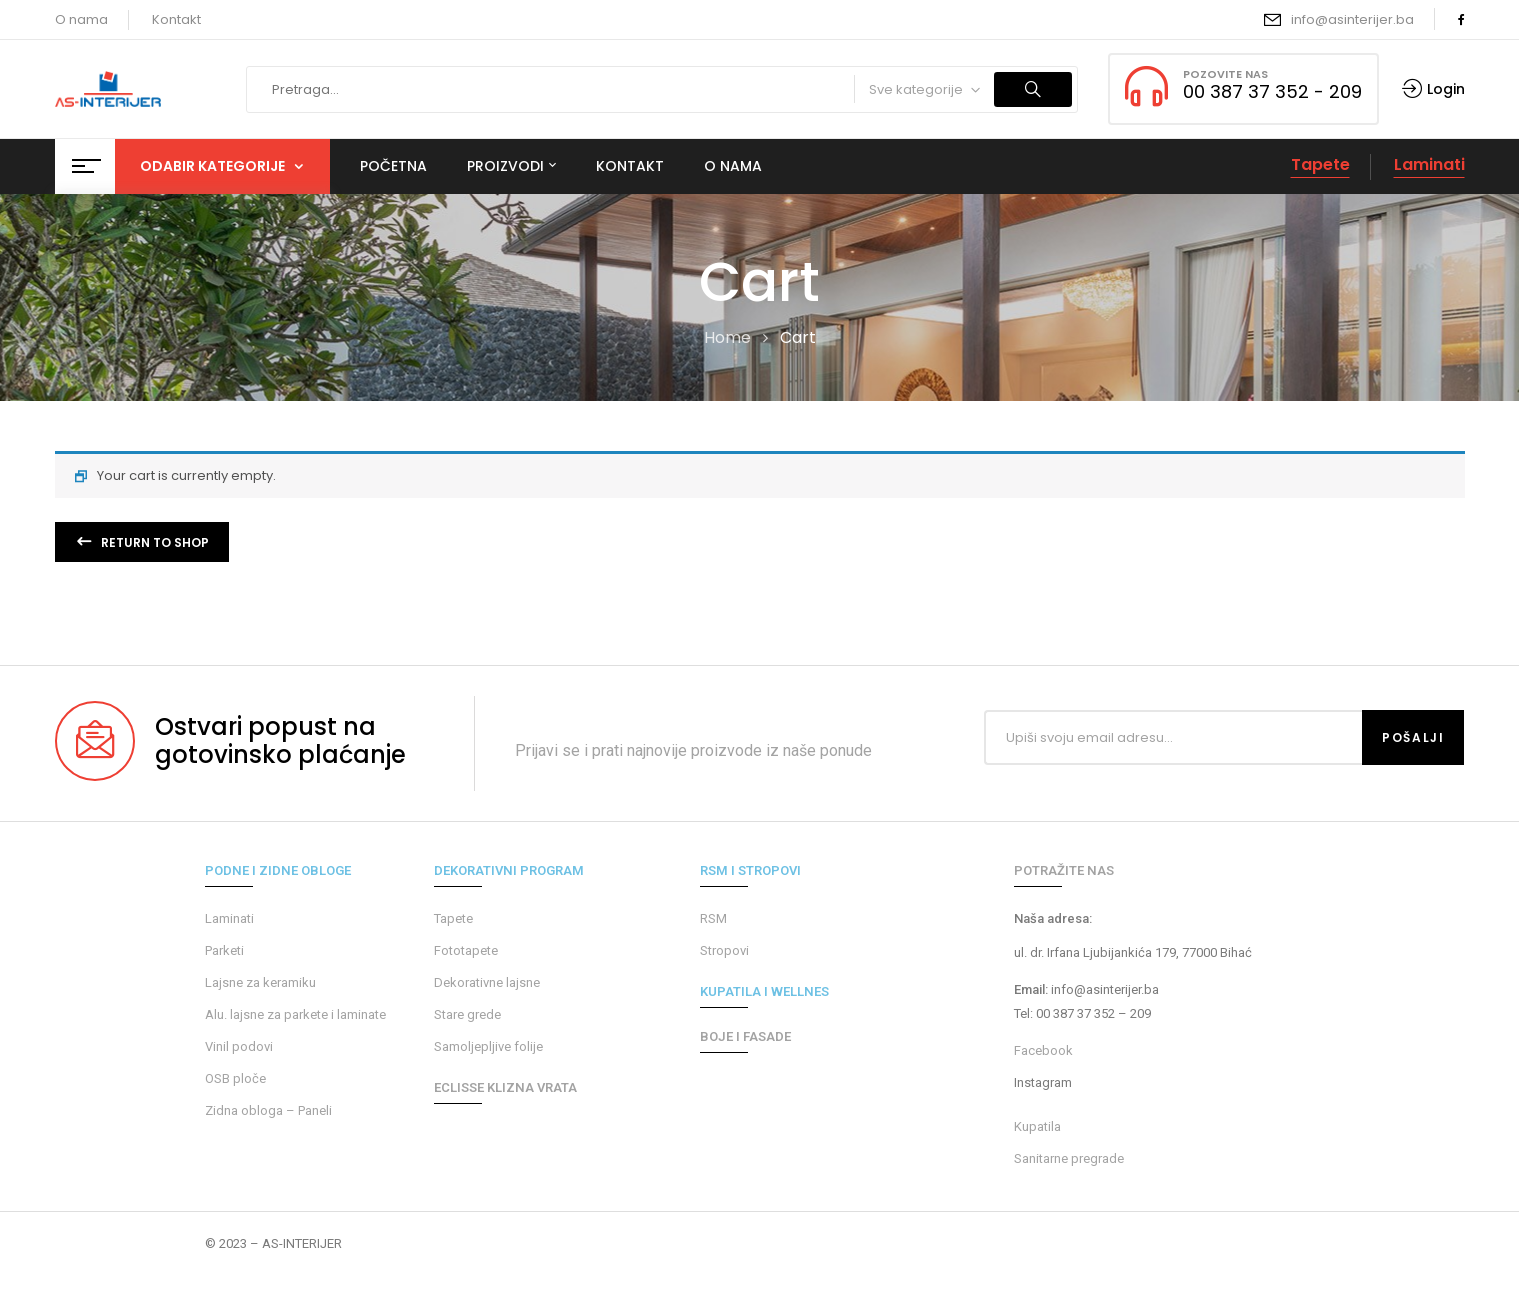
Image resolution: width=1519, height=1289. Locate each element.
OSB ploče (235, 1078)
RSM (713, 918)
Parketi (224, 950)
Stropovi (724, 950)
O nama (81, 19)
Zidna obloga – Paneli (268, 1110)
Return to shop (153, 542)
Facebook (1043, 1050)
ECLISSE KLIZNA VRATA (505, 1087)
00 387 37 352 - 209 (1272, 91)
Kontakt (176, 19)
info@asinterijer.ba (1352, 19)
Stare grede (467, 1014)
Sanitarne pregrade (1069, 1158)
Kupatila (1037, 1126)
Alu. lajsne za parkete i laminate (295, 1014)
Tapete (1320, 164)
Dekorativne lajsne (487, 982)
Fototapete (466, 950)
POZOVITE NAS (1225, 74)
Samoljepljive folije (488, 1046)
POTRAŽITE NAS (1064, 870)
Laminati (1429, 164)
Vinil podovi (239, 1046)
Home (727, 337)
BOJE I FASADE (745, 1036)
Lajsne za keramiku (260, 982)
